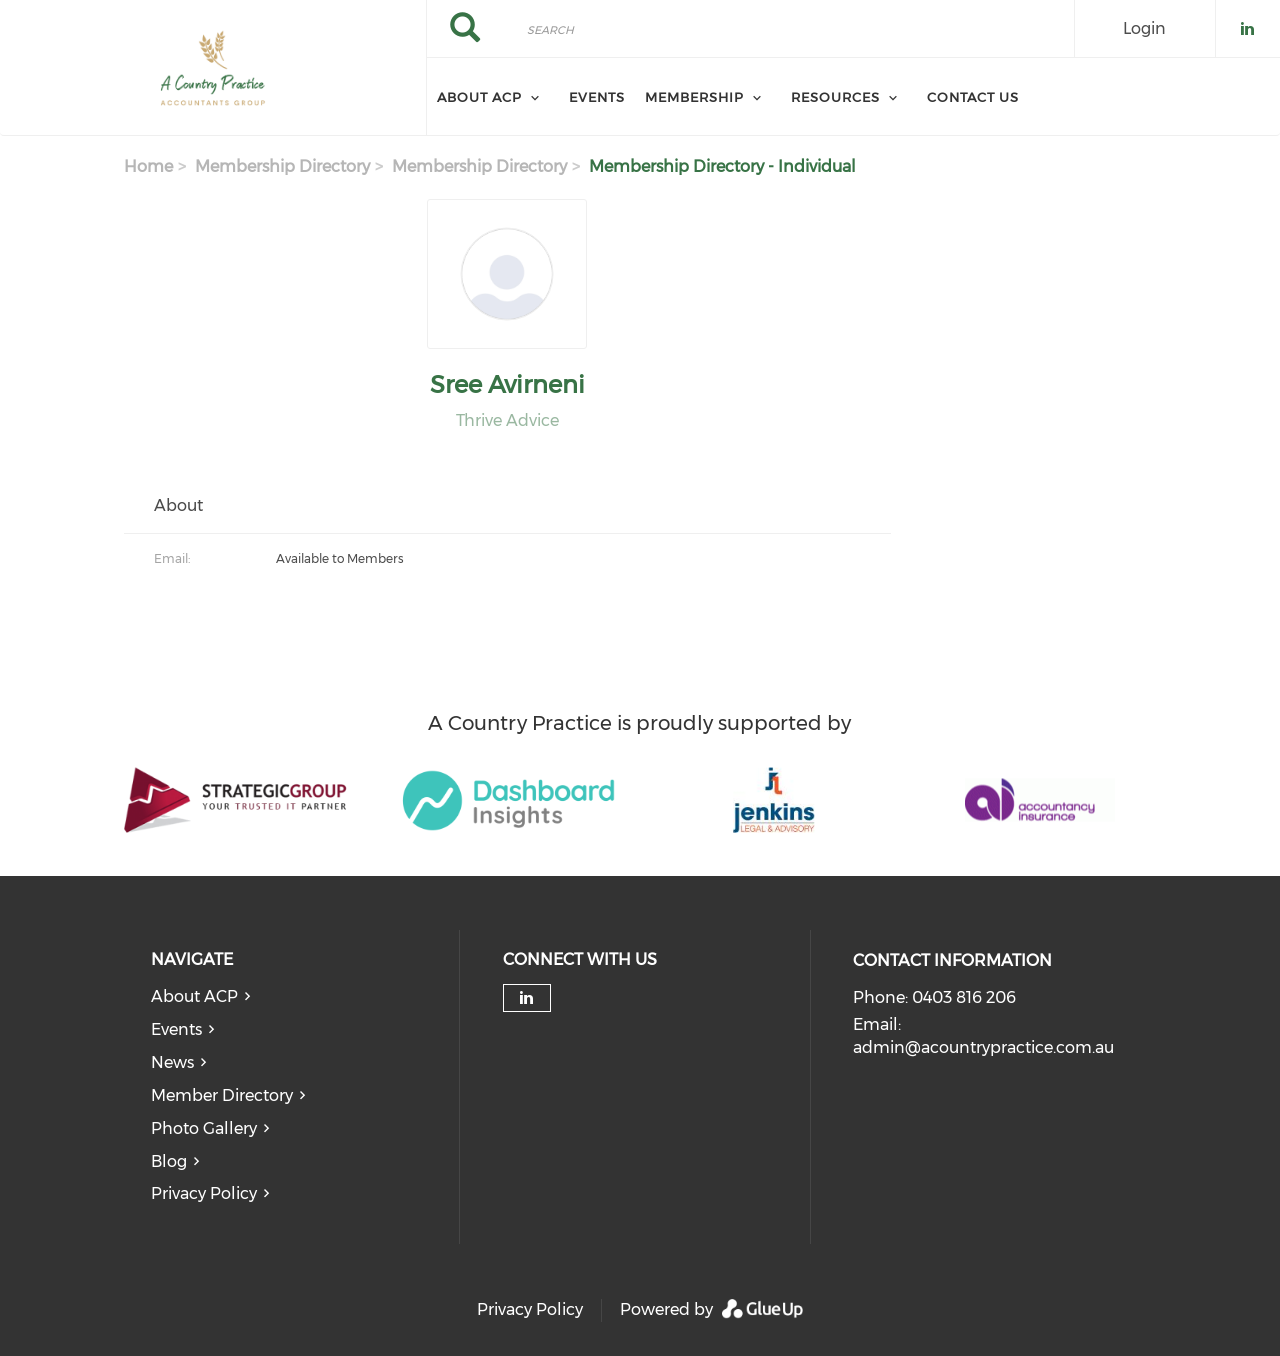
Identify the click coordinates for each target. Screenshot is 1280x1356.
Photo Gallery (204, 1128)
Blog (169, 1161)
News (172, 1062)
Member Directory (222, 1095)
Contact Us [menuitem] (973, 97)
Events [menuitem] (597, 97)
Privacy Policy (204, 1193)
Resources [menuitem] (835, 97)
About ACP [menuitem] (479, 97)
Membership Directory (282, 166)
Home (148, 166)
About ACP (194, 996)
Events (176, 1029)
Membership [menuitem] (694, 97)
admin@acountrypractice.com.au (983, 1047)
